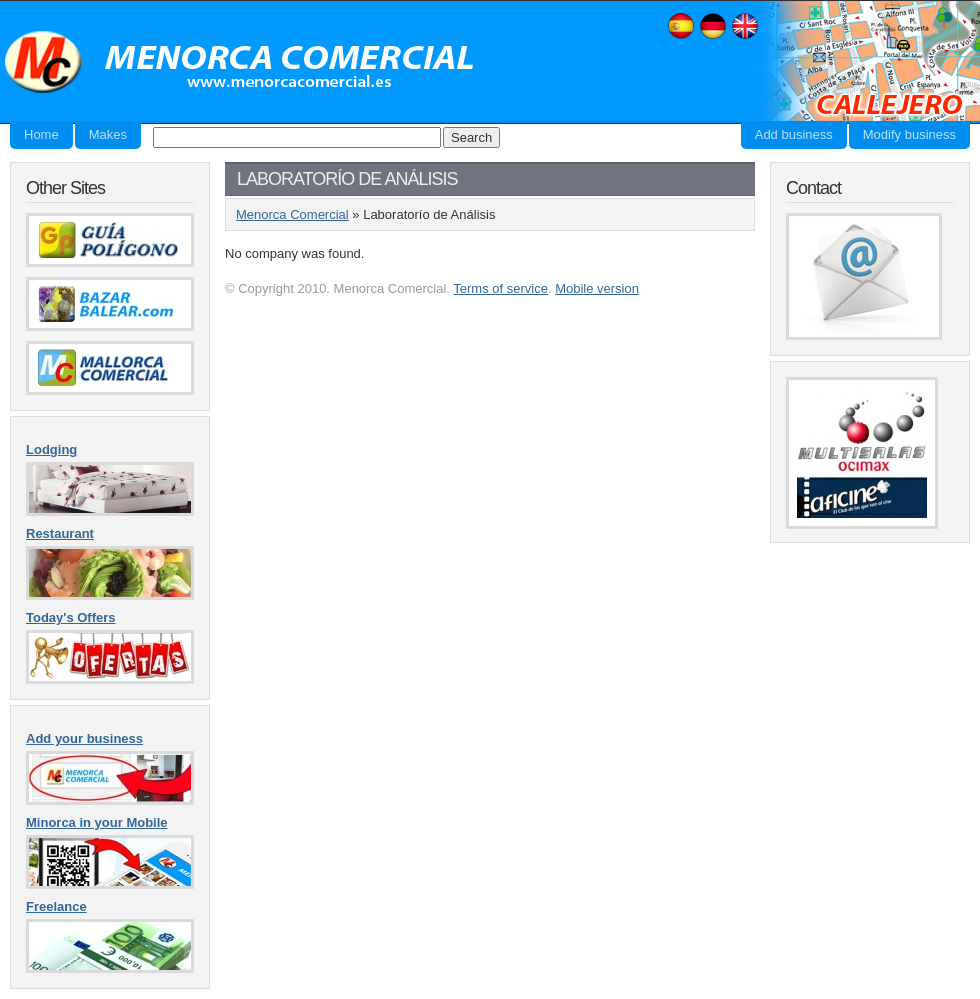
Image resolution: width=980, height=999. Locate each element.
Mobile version (597, 288)
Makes (108, 134)
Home (41, 134)
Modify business (909, 134)
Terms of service (500, 288)
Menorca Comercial (240, 63)
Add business (794, 134)
